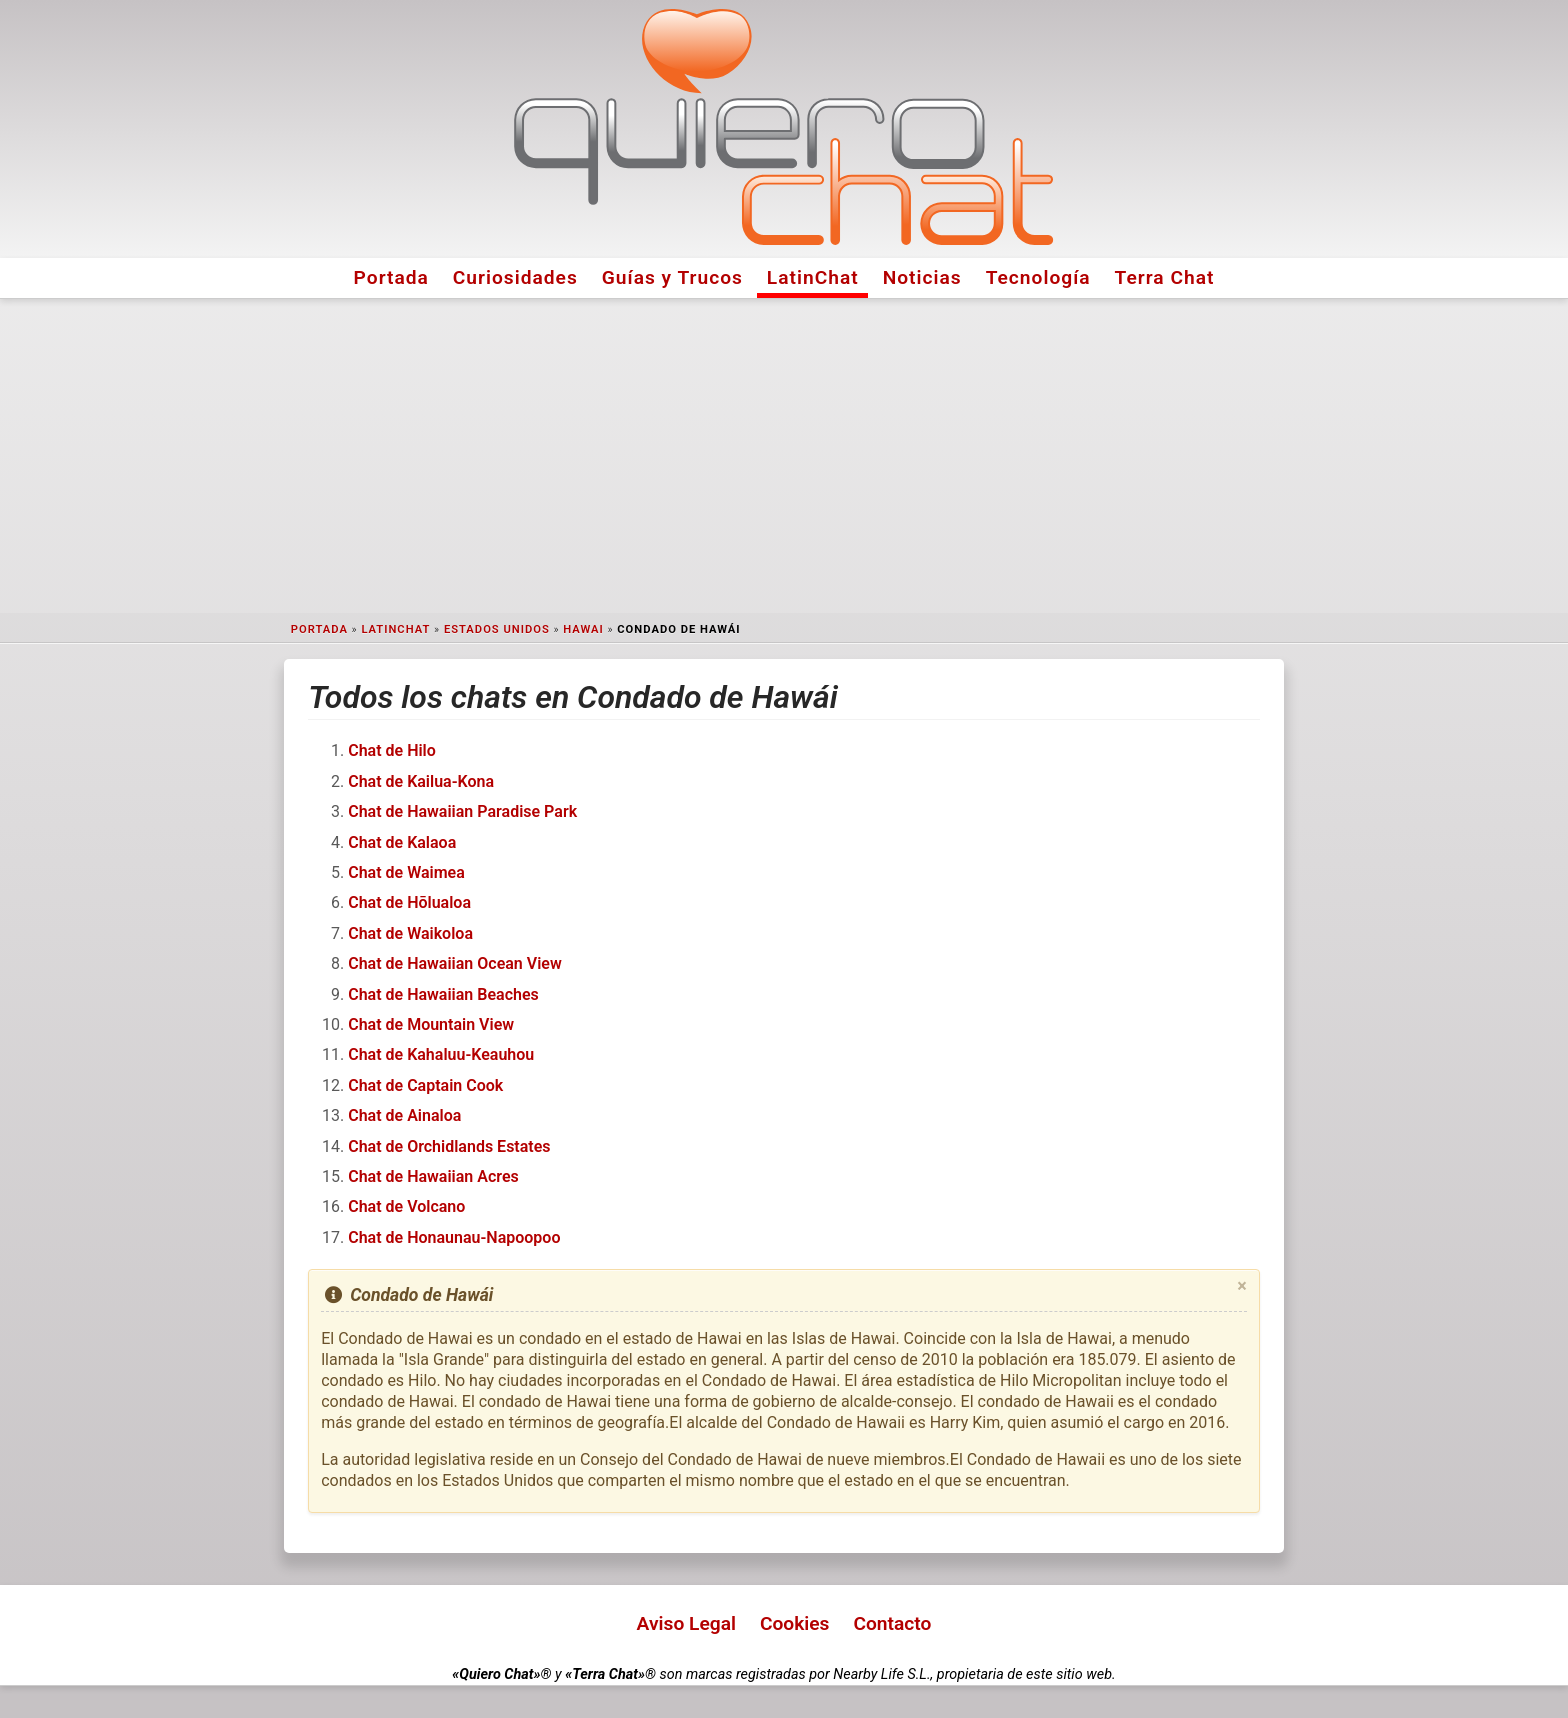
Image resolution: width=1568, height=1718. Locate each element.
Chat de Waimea (406, 872)
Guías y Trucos (672, 277)
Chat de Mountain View (431, 1024)
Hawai (583, 629)
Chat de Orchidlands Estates (449, 1146)
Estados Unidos (497, 629)
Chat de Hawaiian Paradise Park (462, 811)
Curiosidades (515, 277)
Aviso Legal (686, 1623)
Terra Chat (1165, 277)
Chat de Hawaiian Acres (433, 1176)
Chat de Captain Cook (425, 1085)
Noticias (922, 277)
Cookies (795, 1623)
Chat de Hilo (392, 750)
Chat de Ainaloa (404, 1115)
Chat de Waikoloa (410, 933)
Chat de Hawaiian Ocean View (455, 963)
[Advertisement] (784, 456)
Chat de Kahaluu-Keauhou (441, 1054)
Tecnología (1038, 277)
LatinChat (813, 277)
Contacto (892, 1623)
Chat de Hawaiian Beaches (443, 994)
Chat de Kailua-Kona (421, 781)
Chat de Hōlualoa (409, 902)
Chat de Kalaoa (402, 842)
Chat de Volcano (406, 1206)
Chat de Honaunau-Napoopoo (454, 1237)
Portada (391, 277)
